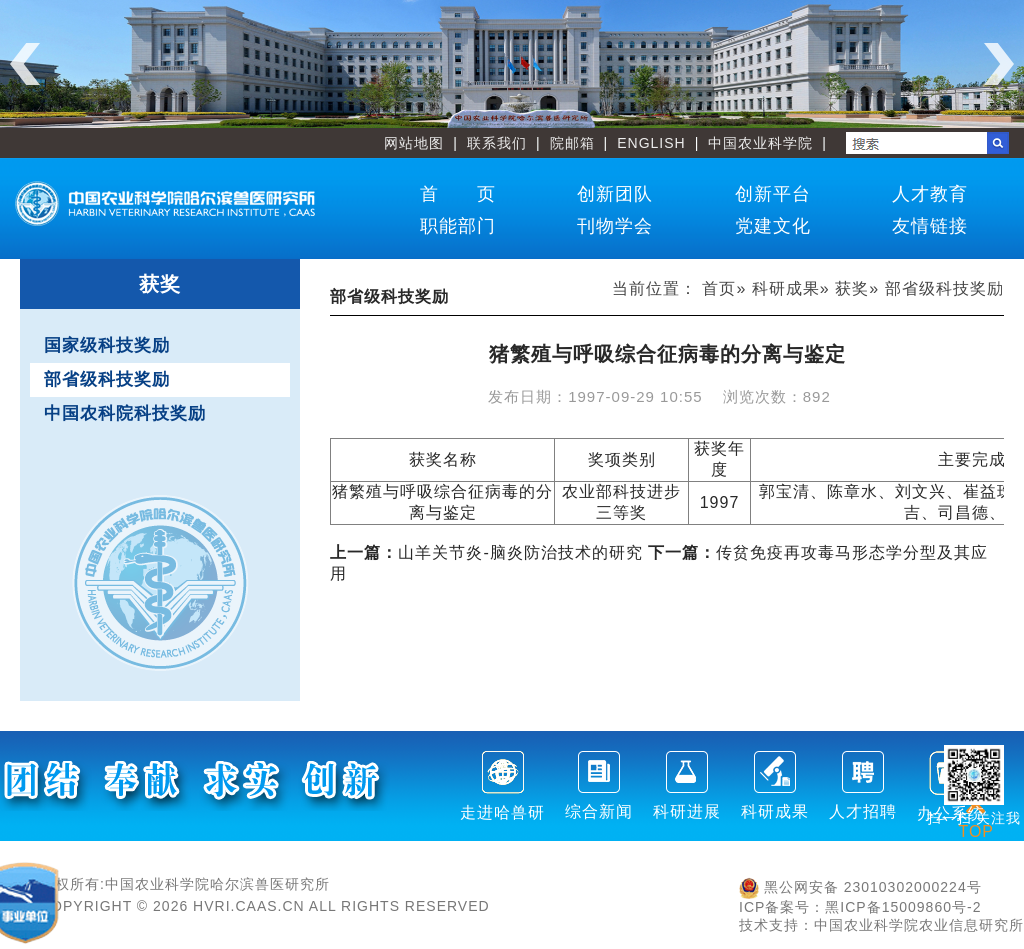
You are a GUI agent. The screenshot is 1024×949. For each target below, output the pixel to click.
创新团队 (615, 194)
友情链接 (930, 226)
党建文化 (773, 226)
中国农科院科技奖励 (125, 413)
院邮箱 (572, 143)
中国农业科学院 (760, 143)
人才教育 (930, 194)
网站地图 (414, 143)
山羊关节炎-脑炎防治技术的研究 (486, 552)
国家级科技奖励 (107, 345)
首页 (719, 288)
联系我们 (497, 143)
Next (999, 64)
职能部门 (458, 226)
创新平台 (773, 194)
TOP (976, 819)
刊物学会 (615, 226)
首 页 (458, 194)
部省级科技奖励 (107, 379)
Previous (25, 64)
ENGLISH (651, 143)
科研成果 (786, 288)
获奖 (852, 288)
